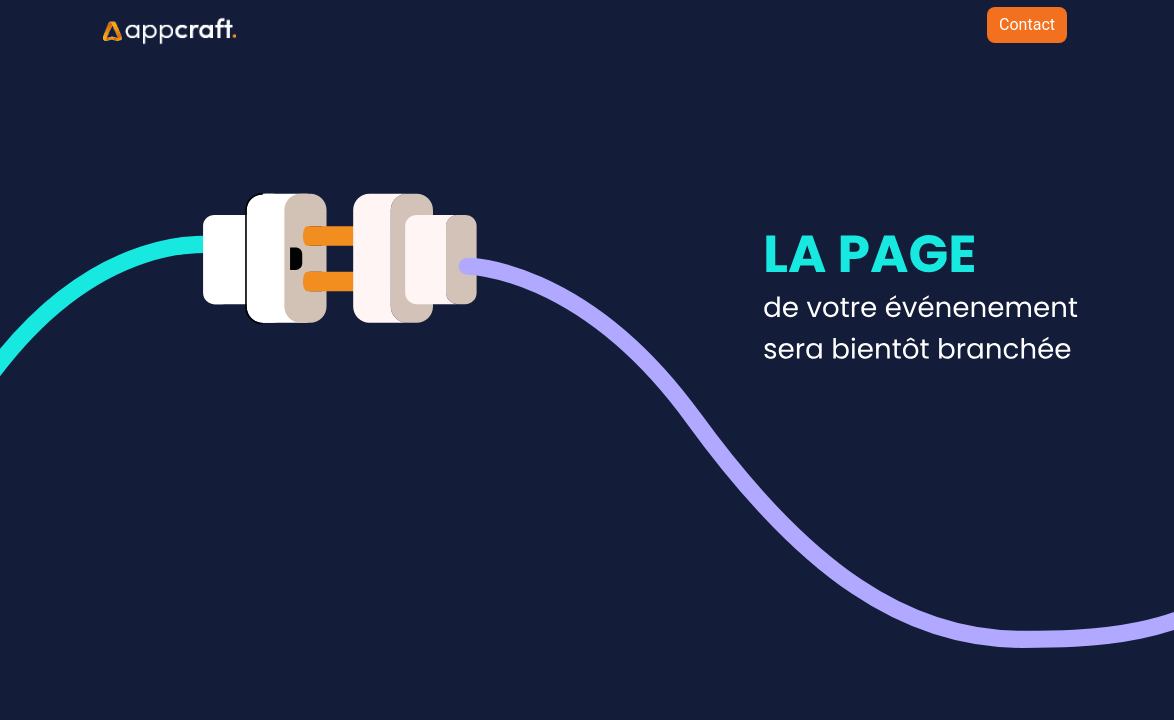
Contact (1027, 24)
